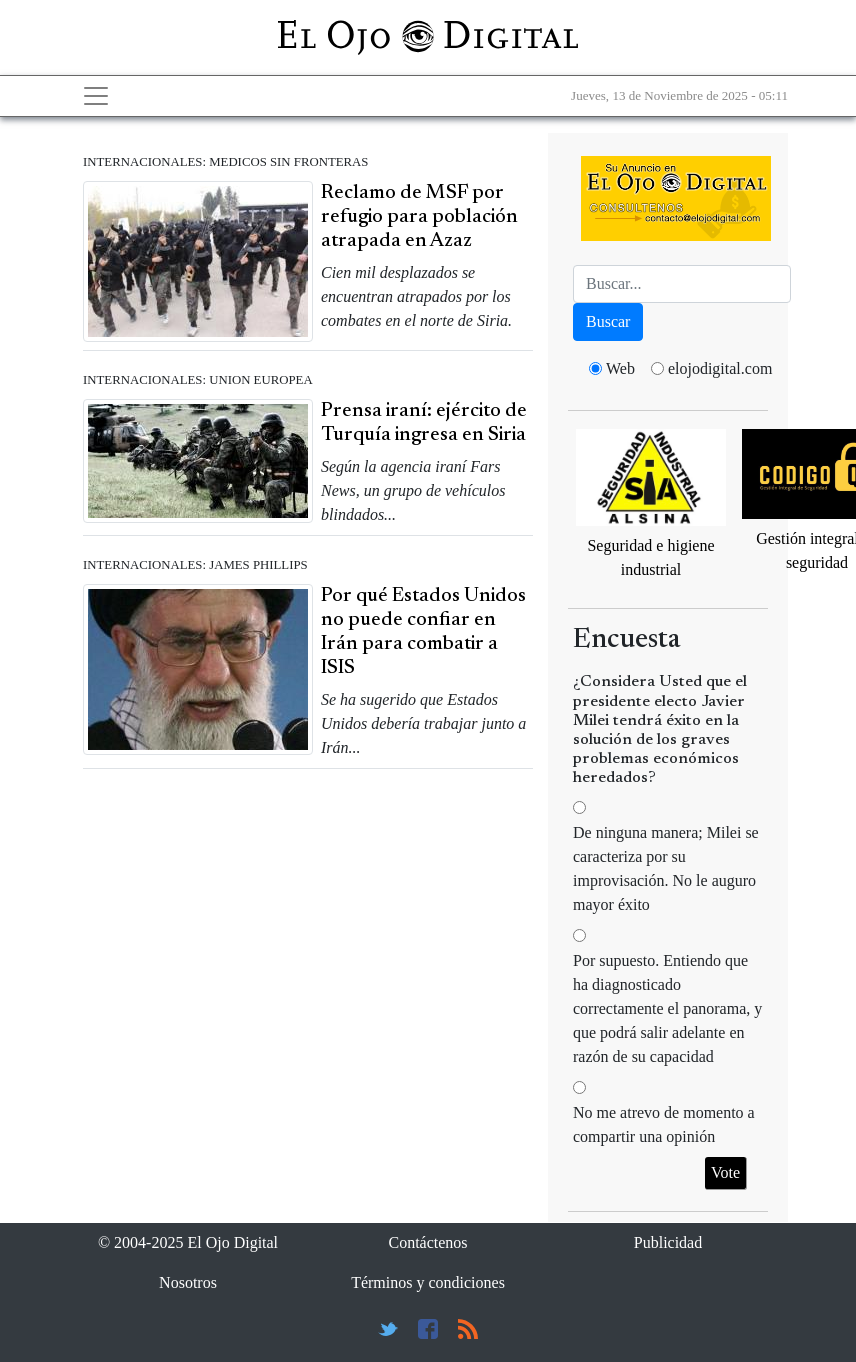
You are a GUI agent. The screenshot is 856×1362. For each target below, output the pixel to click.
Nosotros (188, 1282)
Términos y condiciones (428, 1282)
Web (620, 368)
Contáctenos (427, 1242)
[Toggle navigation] (96, 96)
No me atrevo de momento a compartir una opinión (664, 1124)
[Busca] (682, 284)
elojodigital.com (720, 368)
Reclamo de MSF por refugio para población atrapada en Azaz (419, 217)
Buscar (608, 321)
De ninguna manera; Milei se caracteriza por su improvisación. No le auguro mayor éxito (666, 868)
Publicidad (668, 1242)
